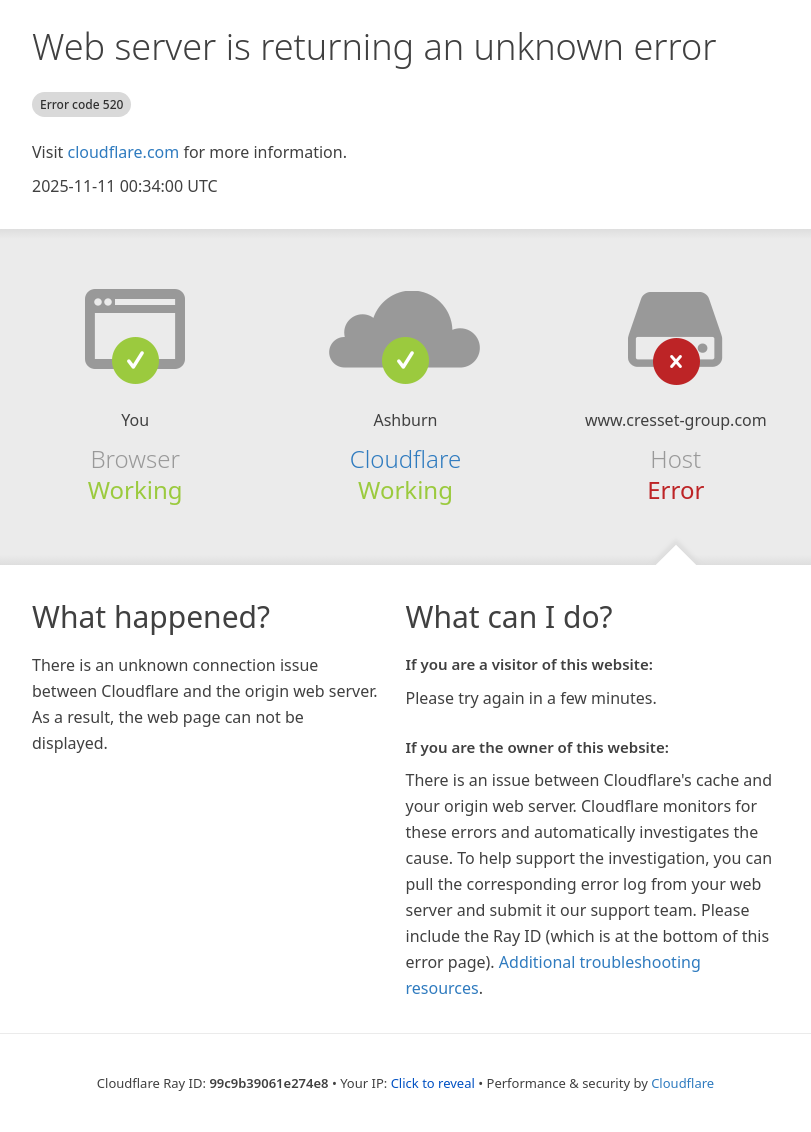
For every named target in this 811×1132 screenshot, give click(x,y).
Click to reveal (433, 1083)
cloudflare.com (123, 152)
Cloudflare (405, 458)
